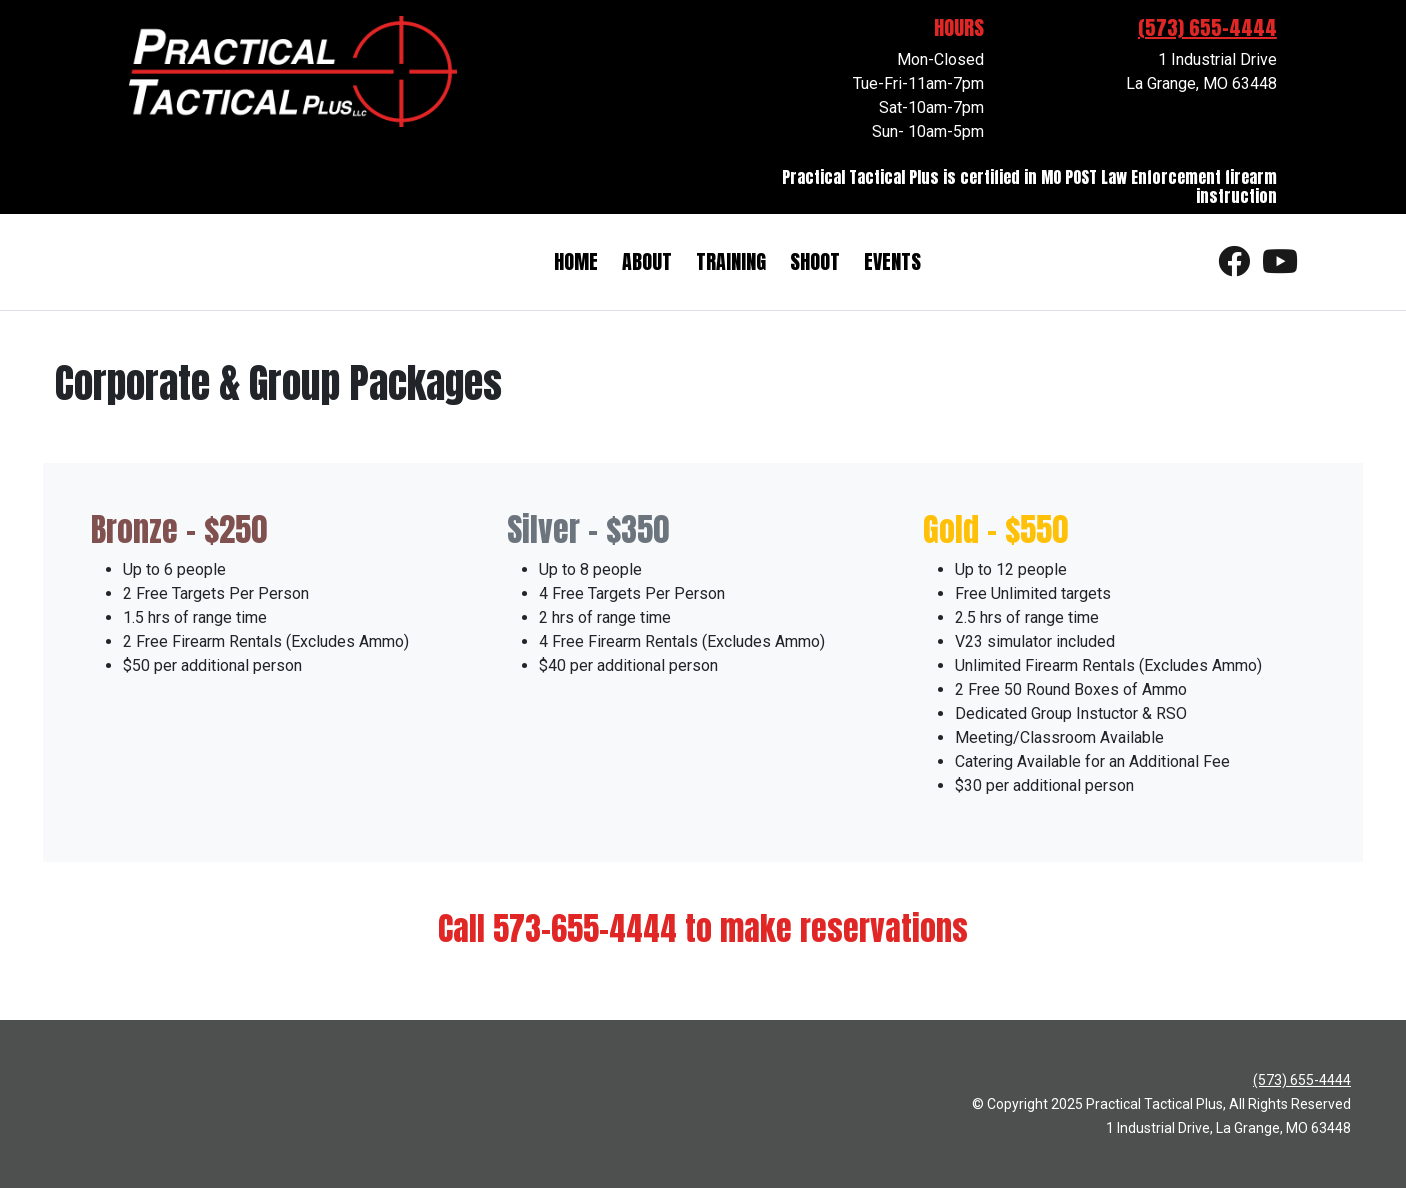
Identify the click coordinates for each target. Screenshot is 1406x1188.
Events (892, 261)
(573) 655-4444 (1207, 27)
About (647, 261)
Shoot (815, 261)
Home (576, 261)
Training (731, 261)
